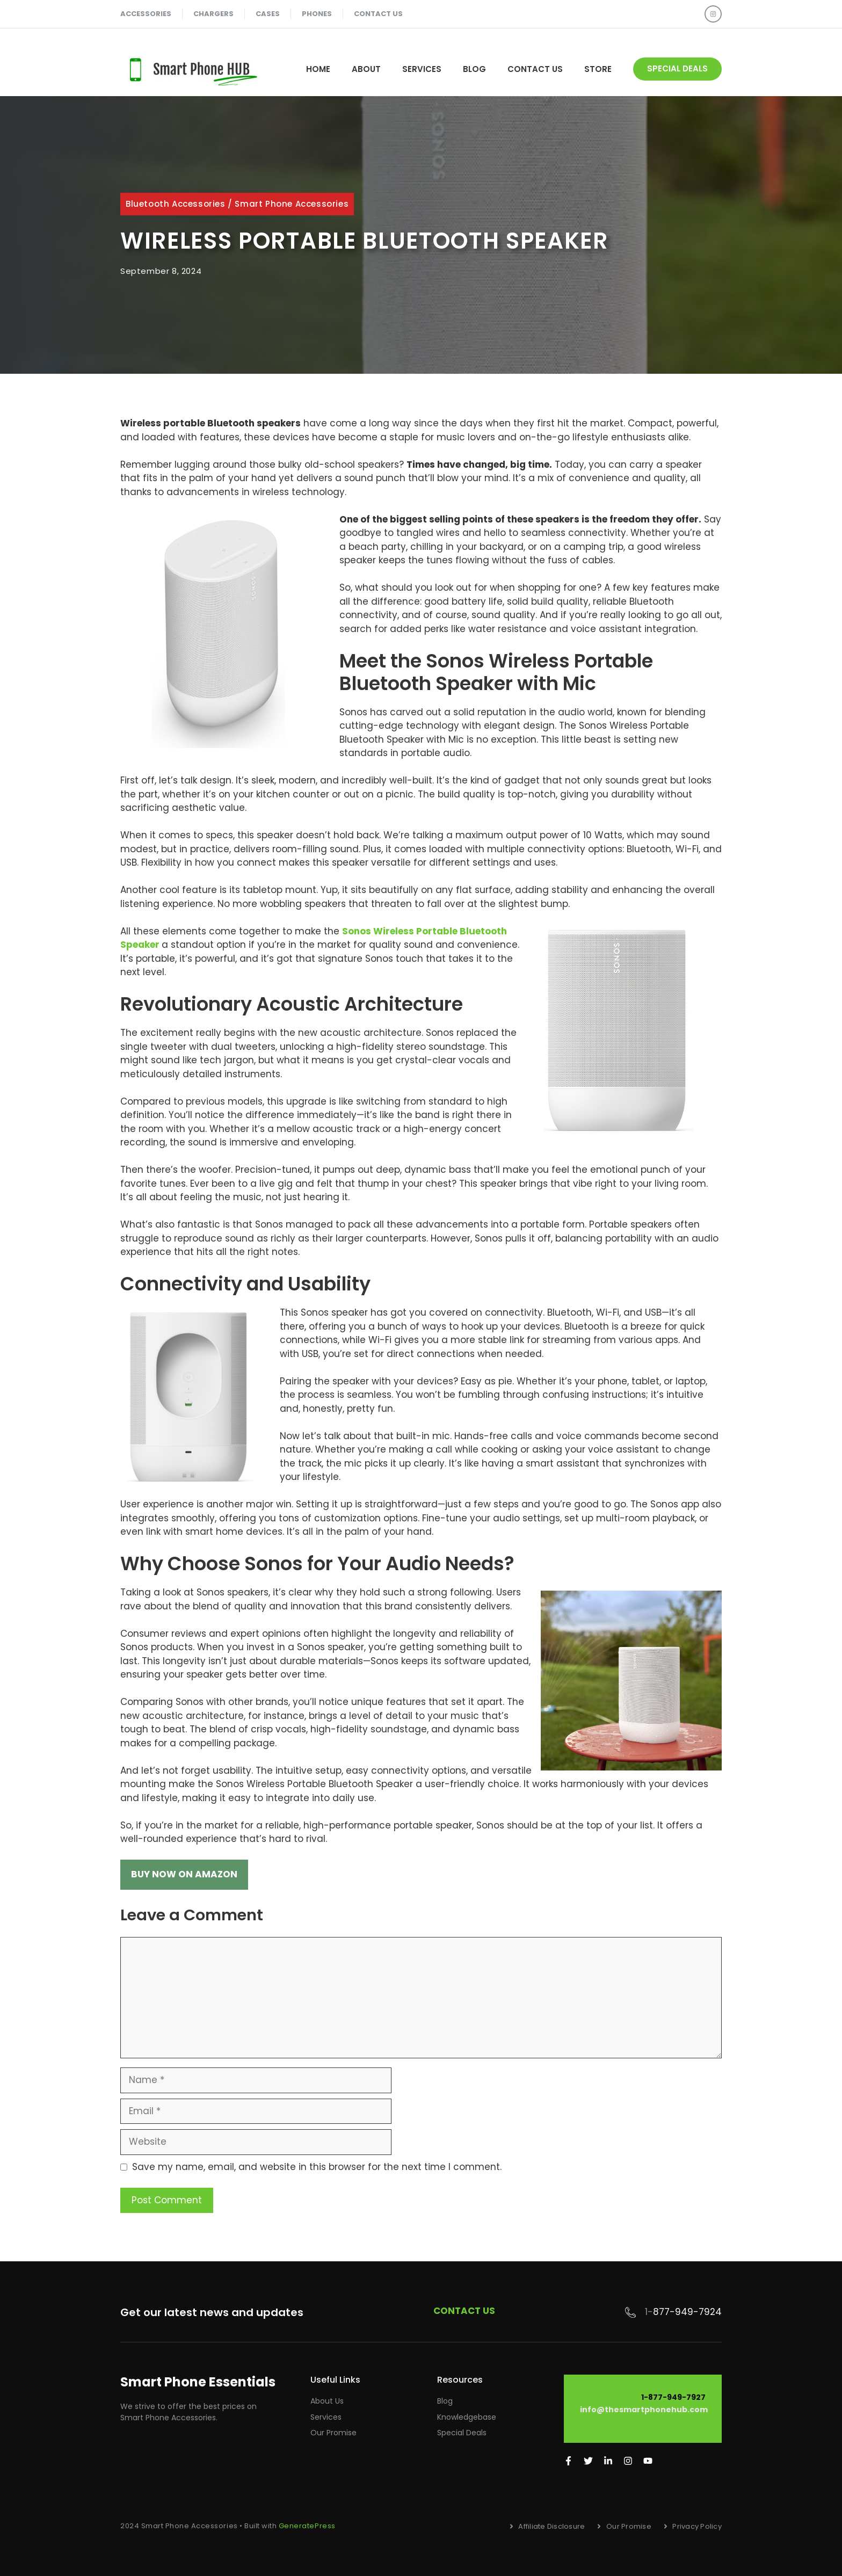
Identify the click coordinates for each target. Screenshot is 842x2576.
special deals (677, 68)
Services (421, 69)
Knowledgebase (466, 2417)
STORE (598, 69)
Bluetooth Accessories (176, 203)
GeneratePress (307, 2526)
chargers (213, 14)
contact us (378, 14)
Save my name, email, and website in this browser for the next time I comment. (317, 2166)
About (366, 69)
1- (649, 2311)
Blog (474, 69)
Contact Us (535, 69)
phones (317, 14)
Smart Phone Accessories (292, 203)
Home (318, 69)
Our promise (333, 2432)
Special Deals (462, 2432)
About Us (327, 2401)
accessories (145, 14)
